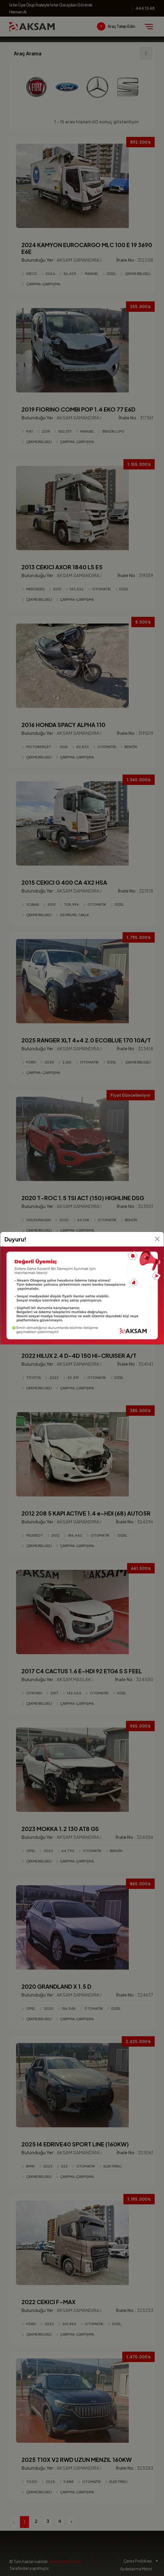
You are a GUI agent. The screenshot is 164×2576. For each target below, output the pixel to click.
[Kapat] (157, 1238)
